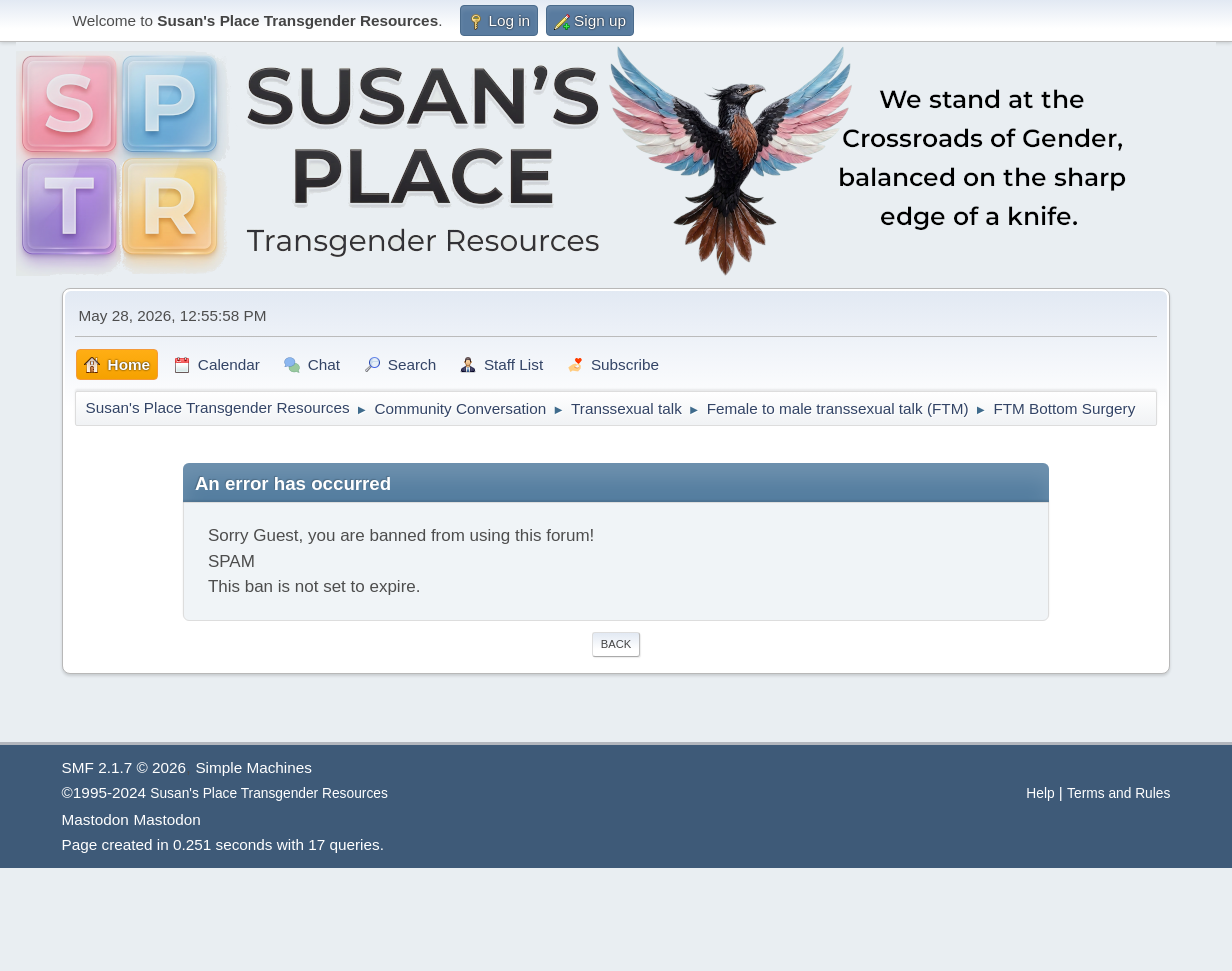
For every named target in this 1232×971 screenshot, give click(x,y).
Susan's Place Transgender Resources (269, 793)
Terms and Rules (1118, 793)
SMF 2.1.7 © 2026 (124, 767)
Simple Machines (253, 767)
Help (1040, 793)
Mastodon (95, 819)
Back (616, 644)
